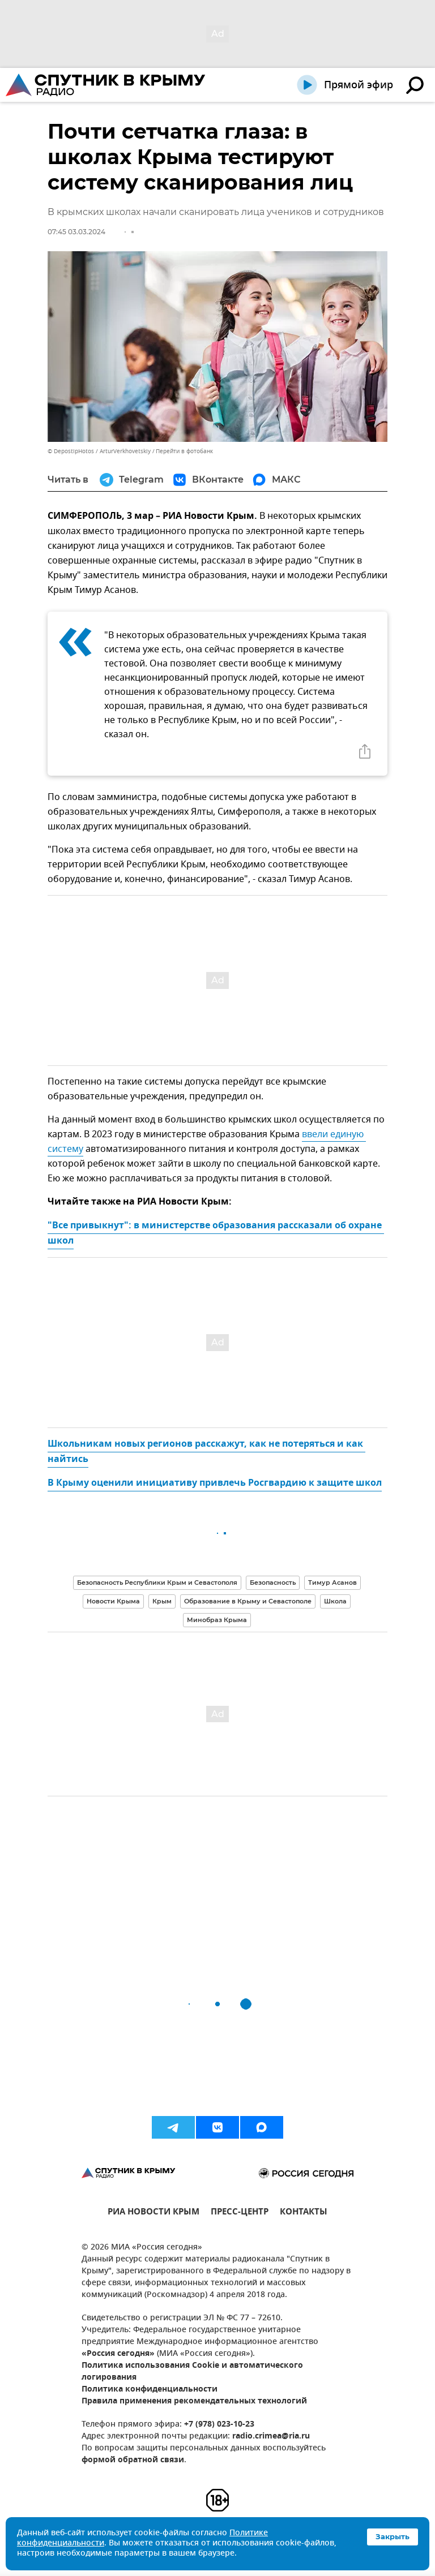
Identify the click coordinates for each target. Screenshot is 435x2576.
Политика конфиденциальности (150, 2389)
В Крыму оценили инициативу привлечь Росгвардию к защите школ (215, 1483)
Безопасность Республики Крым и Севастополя (157, 1582)
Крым (162, 1601)
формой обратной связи (133, 2460)
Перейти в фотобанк (184, 451)
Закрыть (393, 2536)
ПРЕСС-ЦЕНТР (239, 2213)
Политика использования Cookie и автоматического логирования (192, 2371)
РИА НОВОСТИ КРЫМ (153, 2213)
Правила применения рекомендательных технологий (194, 2401)
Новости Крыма (113, 1601)
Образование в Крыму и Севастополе (248, 1601)
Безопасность (273, 1582)
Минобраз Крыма (217, 1620)
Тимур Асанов (332, 1582)
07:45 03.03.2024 (76, 231)
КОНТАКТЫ (303, 2213)
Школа (335, 1601)
